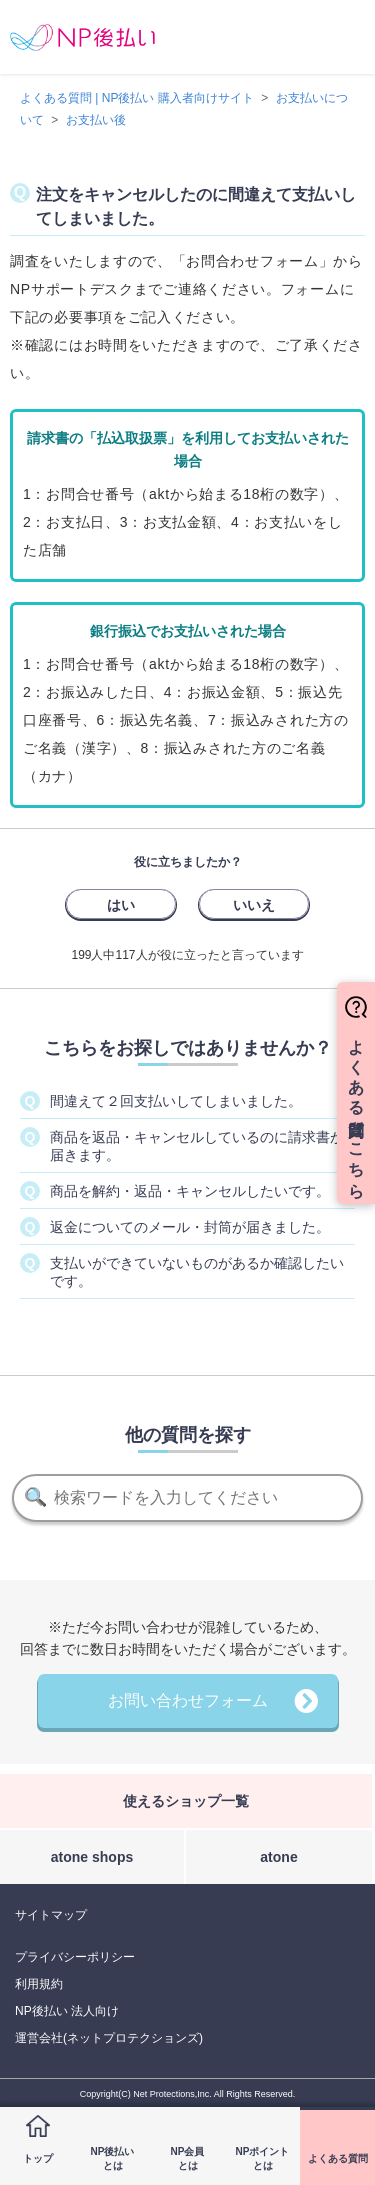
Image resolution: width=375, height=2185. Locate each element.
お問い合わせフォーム (188, 1700)
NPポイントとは (263, 2158)
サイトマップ (51, 1915)
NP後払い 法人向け (67, 2011)
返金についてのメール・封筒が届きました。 (190, 1227)
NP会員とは (188, 2158)
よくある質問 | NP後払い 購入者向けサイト (137, 98)
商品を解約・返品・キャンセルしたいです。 (190, 1191)
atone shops (92, 1857)
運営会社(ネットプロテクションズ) (109, 2038)
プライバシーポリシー (75, 1957)
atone (278, 1857)
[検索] (187, 1498)
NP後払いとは (113, 2158)
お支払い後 (96, 120)
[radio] (121, 904)
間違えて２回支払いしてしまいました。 (176, 1101)
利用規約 (39, 1984)
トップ (38, 2158)
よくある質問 (338, 2158)
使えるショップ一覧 (186, 1801)
